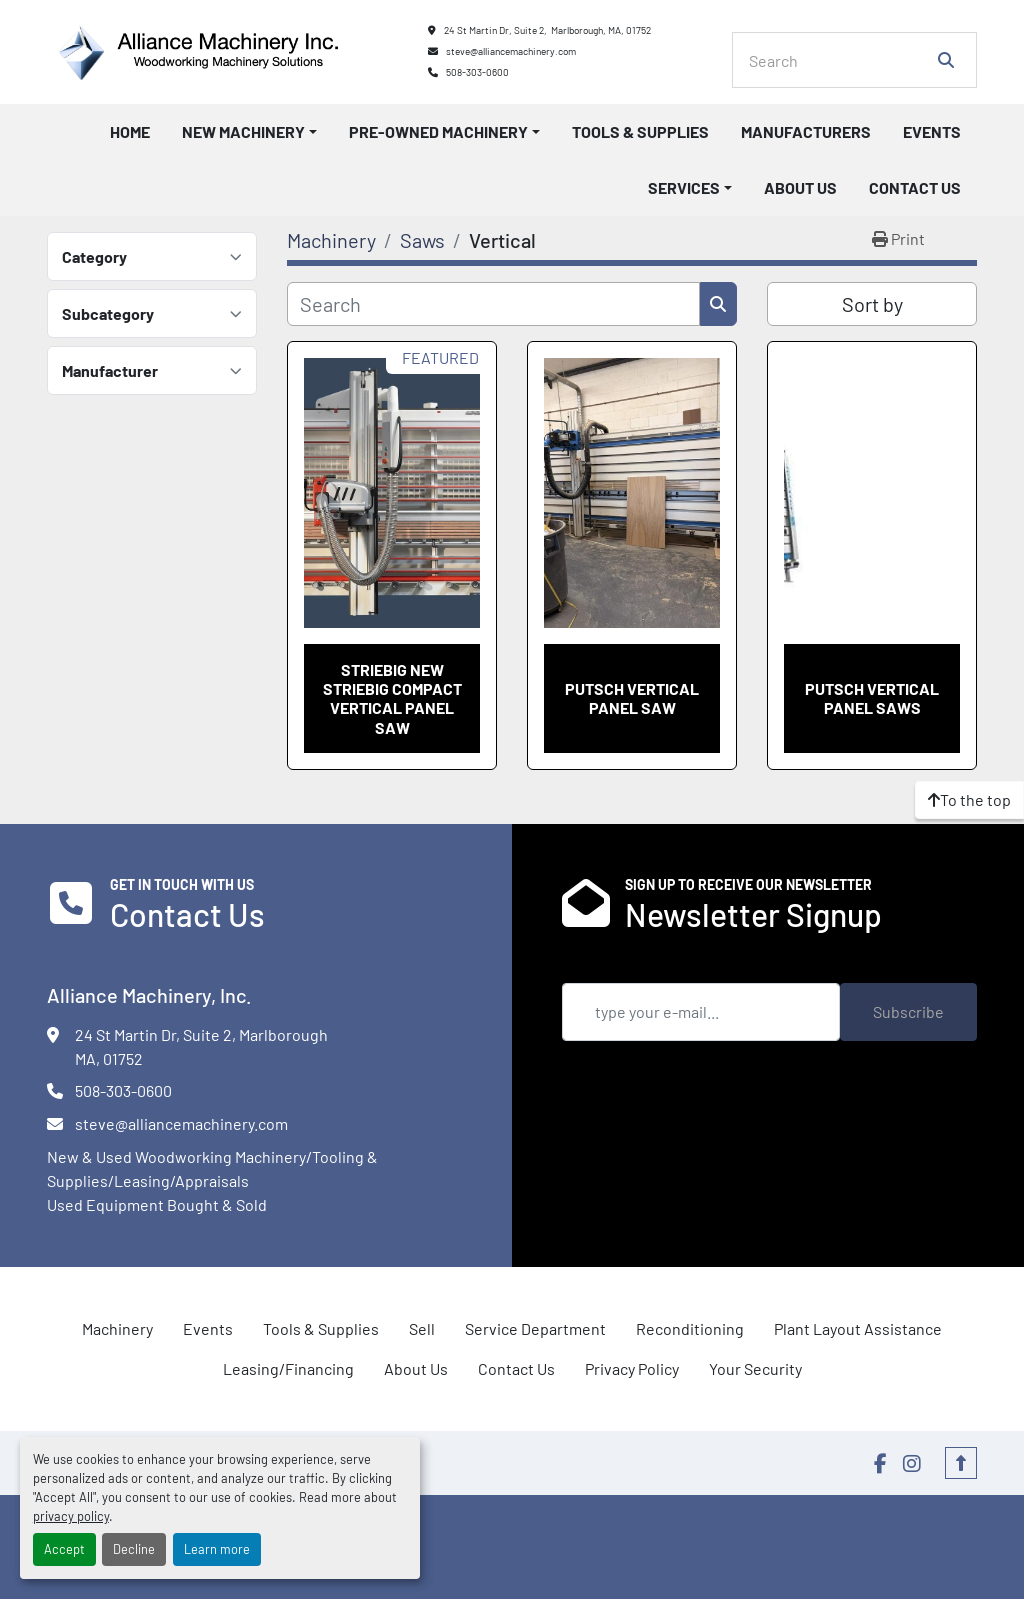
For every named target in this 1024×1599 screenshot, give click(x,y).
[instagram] (912, 1463)
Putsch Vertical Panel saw (632, 698)
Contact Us (915, 187)
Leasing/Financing (288, 1368)
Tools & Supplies (640, 131)
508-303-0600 (477, 72)
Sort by (872, 304)
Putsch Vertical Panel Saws (872, 698)
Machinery (117, 1328)
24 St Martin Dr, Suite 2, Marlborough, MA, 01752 (547, 30)
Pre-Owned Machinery (438, 131)
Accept (64, 1549)
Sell (422, 1328)
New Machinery (243, 131)
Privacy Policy (632, 1368)
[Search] (840, 60)
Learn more (217, 1549)
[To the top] (969, 800)
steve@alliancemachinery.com (511, 51)
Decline (134, 1549)
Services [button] (684, 187)
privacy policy (71, 1516)
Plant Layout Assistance (858, 1328)
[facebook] (880, 1463)
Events (932, 131)
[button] (249, 132)
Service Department (535, 1328)
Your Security (755, 1368)
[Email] (701, 1012)
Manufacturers (806, 131)
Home (130, 131)
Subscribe (908, 1011)
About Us (800, 187)
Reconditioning (690, 1328)
